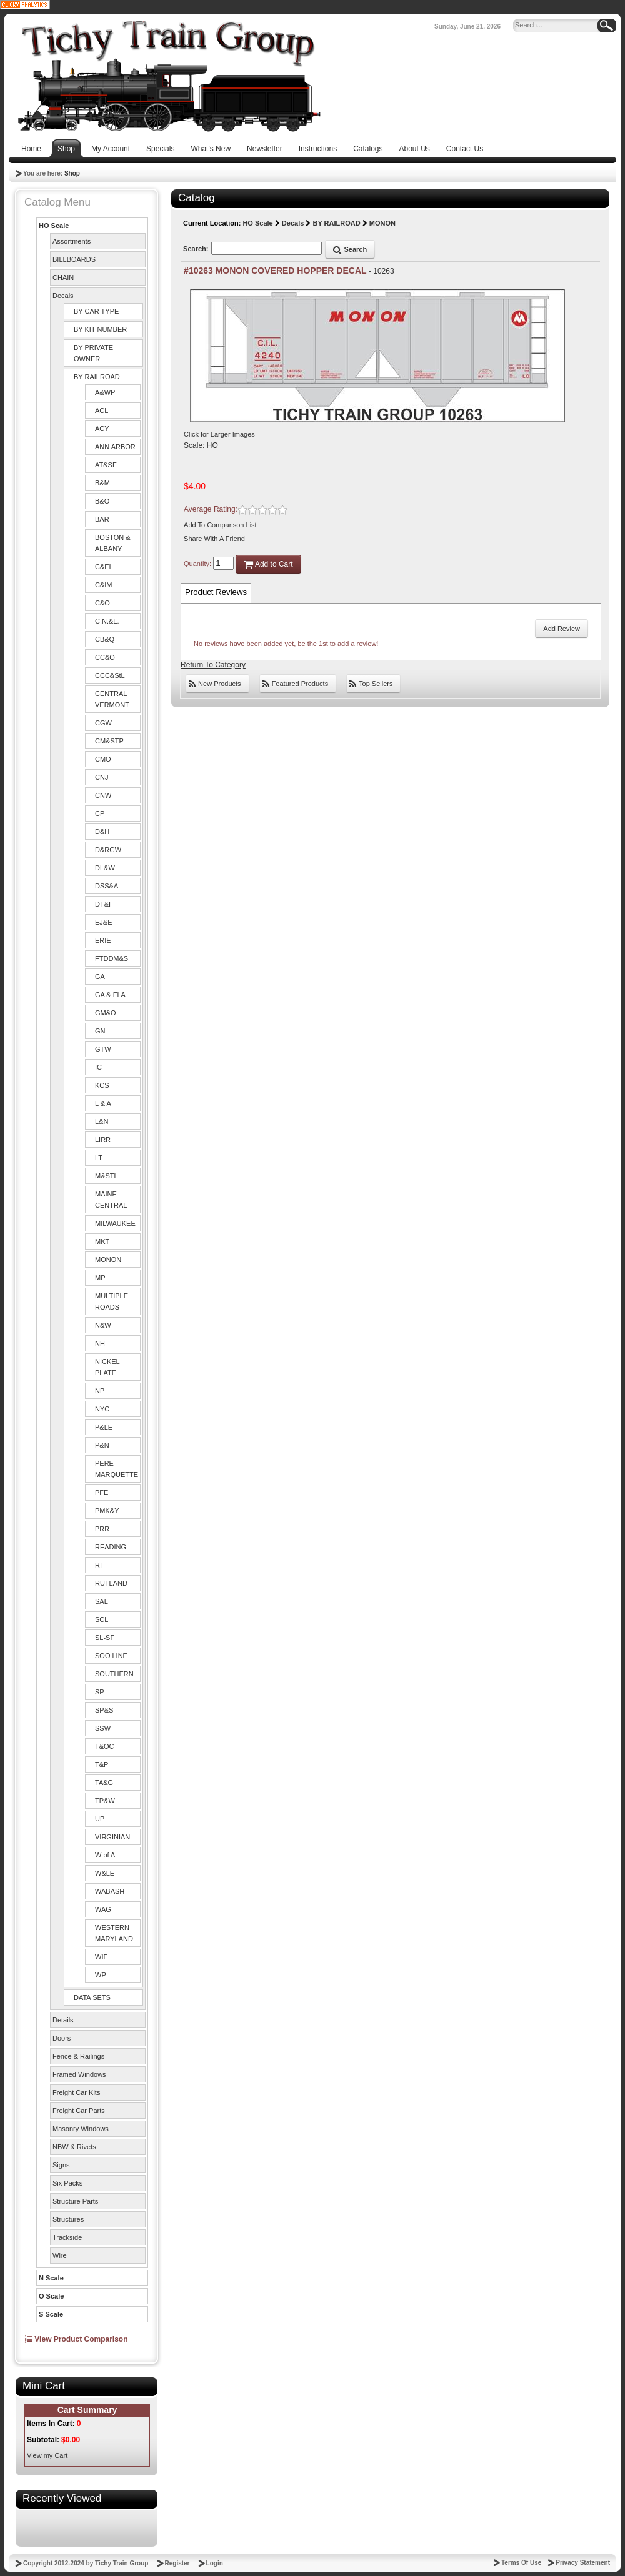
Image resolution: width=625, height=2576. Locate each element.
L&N (101, 1121)
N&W (103, 1325)
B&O (102, 501)
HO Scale (54, 225)
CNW (103, 795)
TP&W (105, 1800)
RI (98, 1565)
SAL (101, 1601)
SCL (101, 1619)
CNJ (101, 777)
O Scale (51, 2296)
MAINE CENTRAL (111, 1199)
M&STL (106, 1176)
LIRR (103, 1139)
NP (99, 1391)
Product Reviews (216, 592)
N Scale (51, 2278)
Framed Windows (79, 2074)
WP (100, 1975)
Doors (61, 2038)
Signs (61, 2165)
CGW (103, 723)
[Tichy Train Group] (168, 76)
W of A (105, 1855)
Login (214, 2563)
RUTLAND (111, 1583)
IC (98, 1067)
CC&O (105, 657)
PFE (101, 1492)
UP (99, 1819)
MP (100, 1277)
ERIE (103, 940)
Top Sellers (370, 683)
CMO (103, 759)
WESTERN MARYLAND (114, 1933)
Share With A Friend (214, 538)
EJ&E (103, 922)
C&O (102, 603)
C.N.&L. (107, 621)
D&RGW (108, 849)
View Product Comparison (76, 2339)
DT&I (103, 904)
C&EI (103, 566)
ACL (101, 410)
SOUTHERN (114, 1674)
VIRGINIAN (112, 1837)
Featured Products (295, 683)
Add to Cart (268, 564)
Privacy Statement (583, 2562)
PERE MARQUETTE (116, 1469)
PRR (102, 1529)
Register (177, 2563)
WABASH (109, 1891)
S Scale (51, 2314)
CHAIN (63, 277)
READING (110, 1547)
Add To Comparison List (220, 525)
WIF (101, 1957)
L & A (103, 1103)
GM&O (105, 1013)
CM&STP (109, 741)
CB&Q (104, 639)
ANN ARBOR (115, 446)
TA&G (104, 1782)
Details (63, 2020)
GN (100, 1031)
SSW (103, 1728)
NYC (102, 1409)
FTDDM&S (111, 958)
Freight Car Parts (78, 2110)
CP (99, 813)
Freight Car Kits (76, 2092)
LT (98, 1157)
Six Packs (67, 2183)
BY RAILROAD (97, 376)
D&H (102, 831)
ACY (102, 428)
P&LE (103, 1427)
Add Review (561, 628)
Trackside (67, 2237)
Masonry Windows (80, 2128)
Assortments (71, 241)
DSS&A (106, 886)
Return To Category (213, 664)
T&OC (104, 1746)
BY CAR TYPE (96, 311)
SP (99, 1692)
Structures (68, 2219)
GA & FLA (110, 994)
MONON (108, 1259)
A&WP (105, 392)
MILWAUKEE (115, 1223)
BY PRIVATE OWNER (93, 353)
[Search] (558, 25)
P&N (102, 1445)
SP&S (104, 1710)
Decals (63, 295)
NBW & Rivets (74, 2147)
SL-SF (104, 1637)
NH (100, 1343)
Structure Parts (75, 2201)
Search (350, 249)
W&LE (104, 1873)
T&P (101, 1764)
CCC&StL (110, 675)
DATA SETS (92, 1997)
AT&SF (106, 465)
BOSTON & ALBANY (113, 543)
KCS (102, 1085)
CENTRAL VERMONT (112, 699)
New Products (215, 683)
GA (100, 976)
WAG (103, 1909)
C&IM (103, 585)
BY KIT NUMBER (100, 329)
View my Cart (47, 2455)
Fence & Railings (78, 2056)
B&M (102, 483)
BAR (102, 519)
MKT (102, 1241)
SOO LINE (111, 1655)
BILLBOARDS (74, 259)
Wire (59, 2255)
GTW (103, 1049)
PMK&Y (107, 1510)
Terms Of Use (521, 2562)
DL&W (105, 868)
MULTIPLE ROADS (111, 1301)
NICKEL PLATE (107, 1367)
